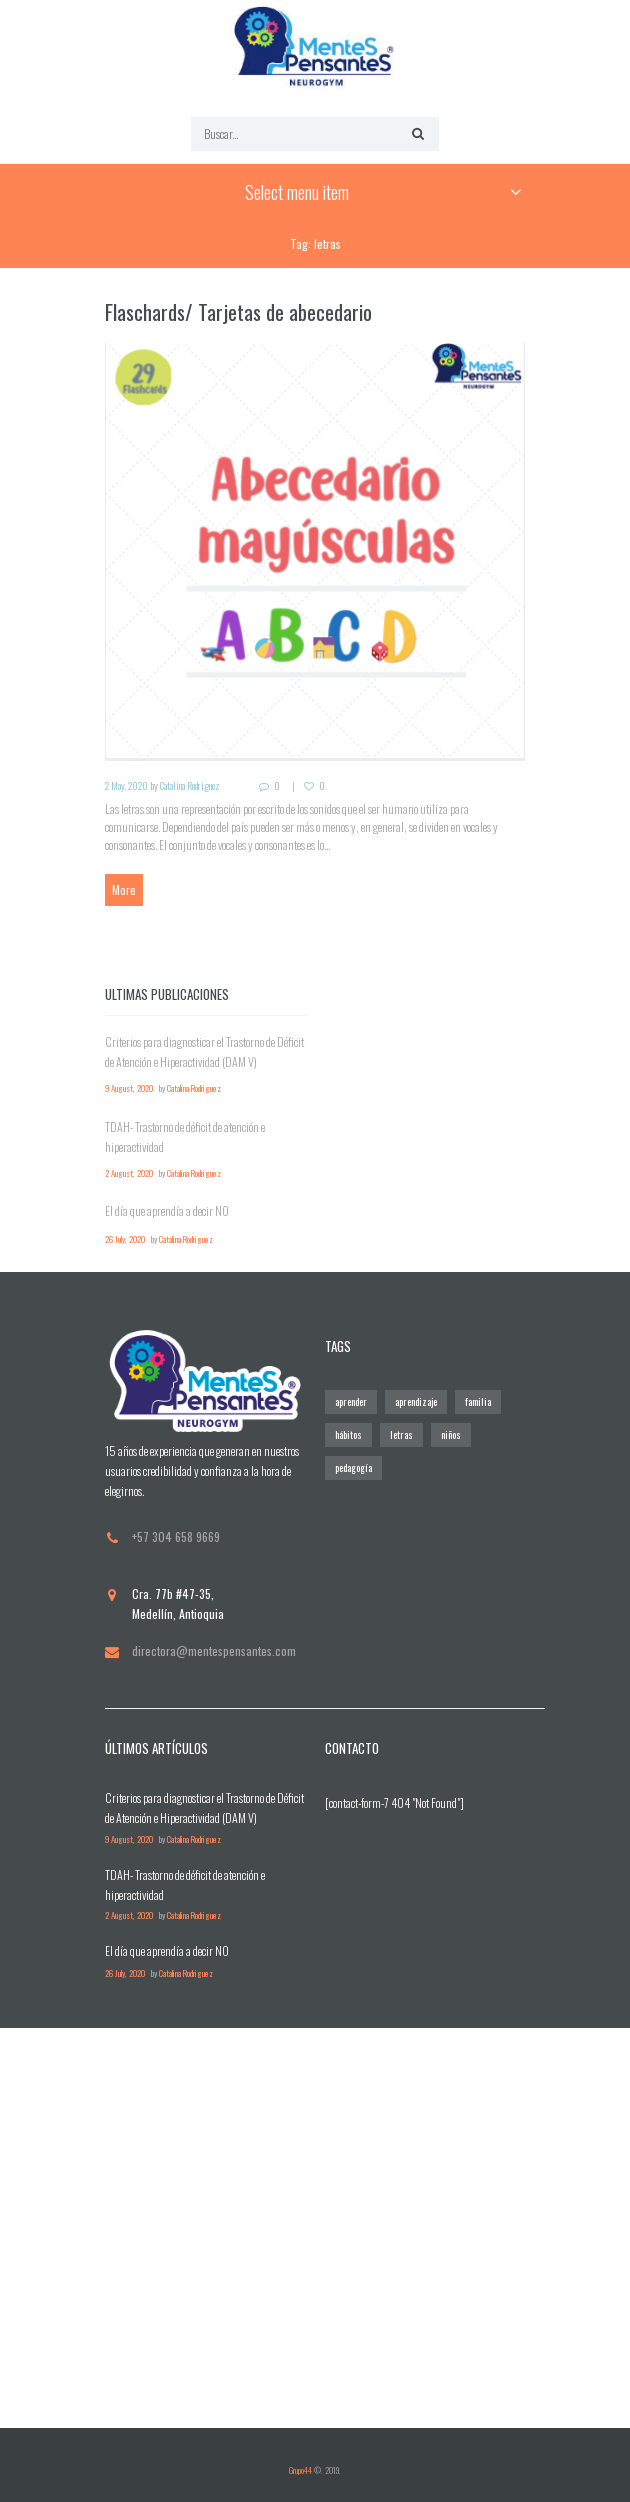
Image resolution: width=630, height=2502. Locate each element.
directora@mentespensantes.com (214, 1650)
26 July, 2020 (125, 1239)
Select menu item (297, 192)
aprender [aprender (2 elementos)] (351, 1401)
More (124, 889)
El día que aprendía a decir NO (167, 1210)
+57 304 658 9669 (176, 1536)
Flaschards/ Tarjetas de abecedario (238, 312)
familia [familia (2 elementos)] (478, 1401)
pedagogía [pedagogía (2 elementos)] (353, 1467)
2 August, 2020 (129, 1173)
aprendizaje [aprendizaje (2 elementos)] (416, 1401)
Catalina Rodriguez (190, 785)
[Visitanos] (315, 2228)
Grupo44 (300, 2470)
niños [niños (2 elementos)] (451, 1434)
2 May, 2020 (126, 785)
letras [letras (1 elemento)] (401, 1434)
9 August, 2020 (129, 1088)
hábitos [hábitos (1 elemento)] (348, 1434)
